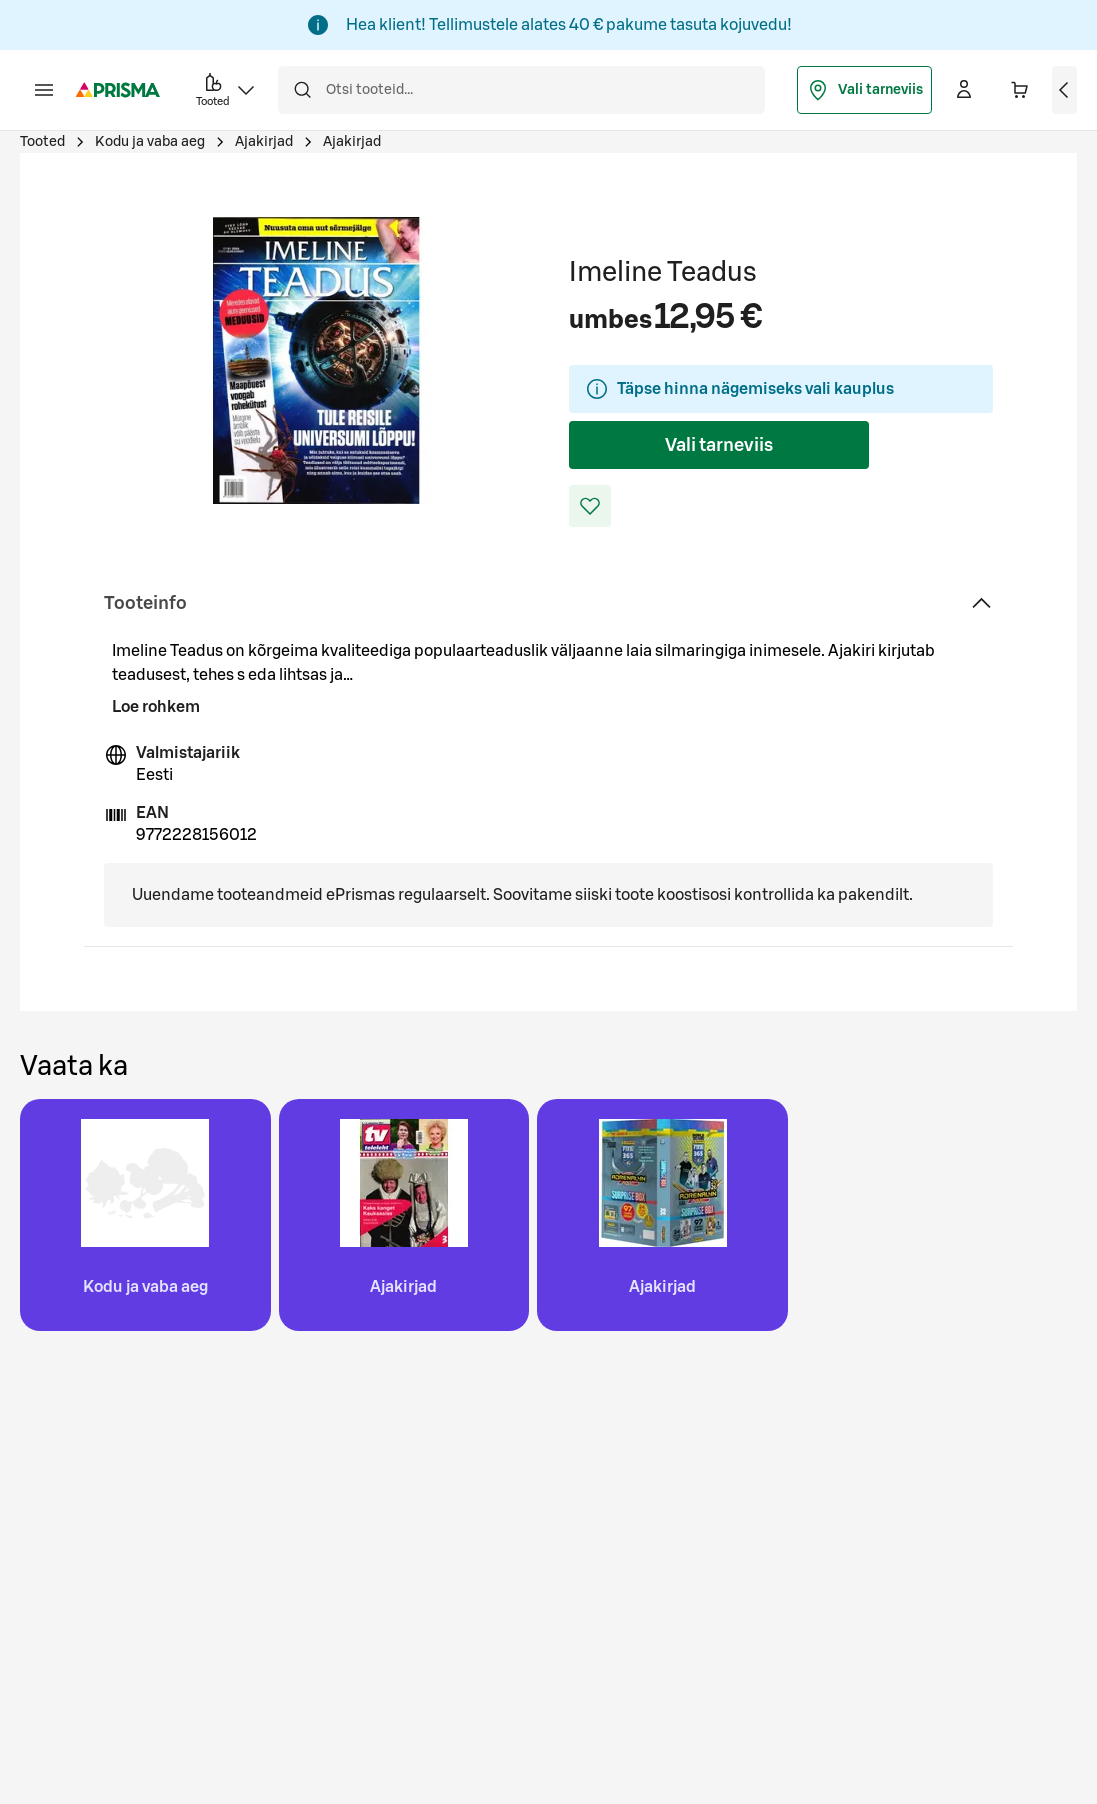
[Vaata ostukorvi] (1065, 90)
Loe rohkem (156, 707)
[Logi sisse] (964, 90)
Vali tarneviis (864, 90)
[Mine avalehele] (118, 90)
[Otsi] (302, 90)
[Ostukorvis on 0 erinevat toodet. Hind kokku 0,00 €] (1020, 90)
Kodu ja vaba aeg (150, 142)
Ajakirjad (264, 142)
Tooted (42, 142)
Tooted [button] (227, 88)
